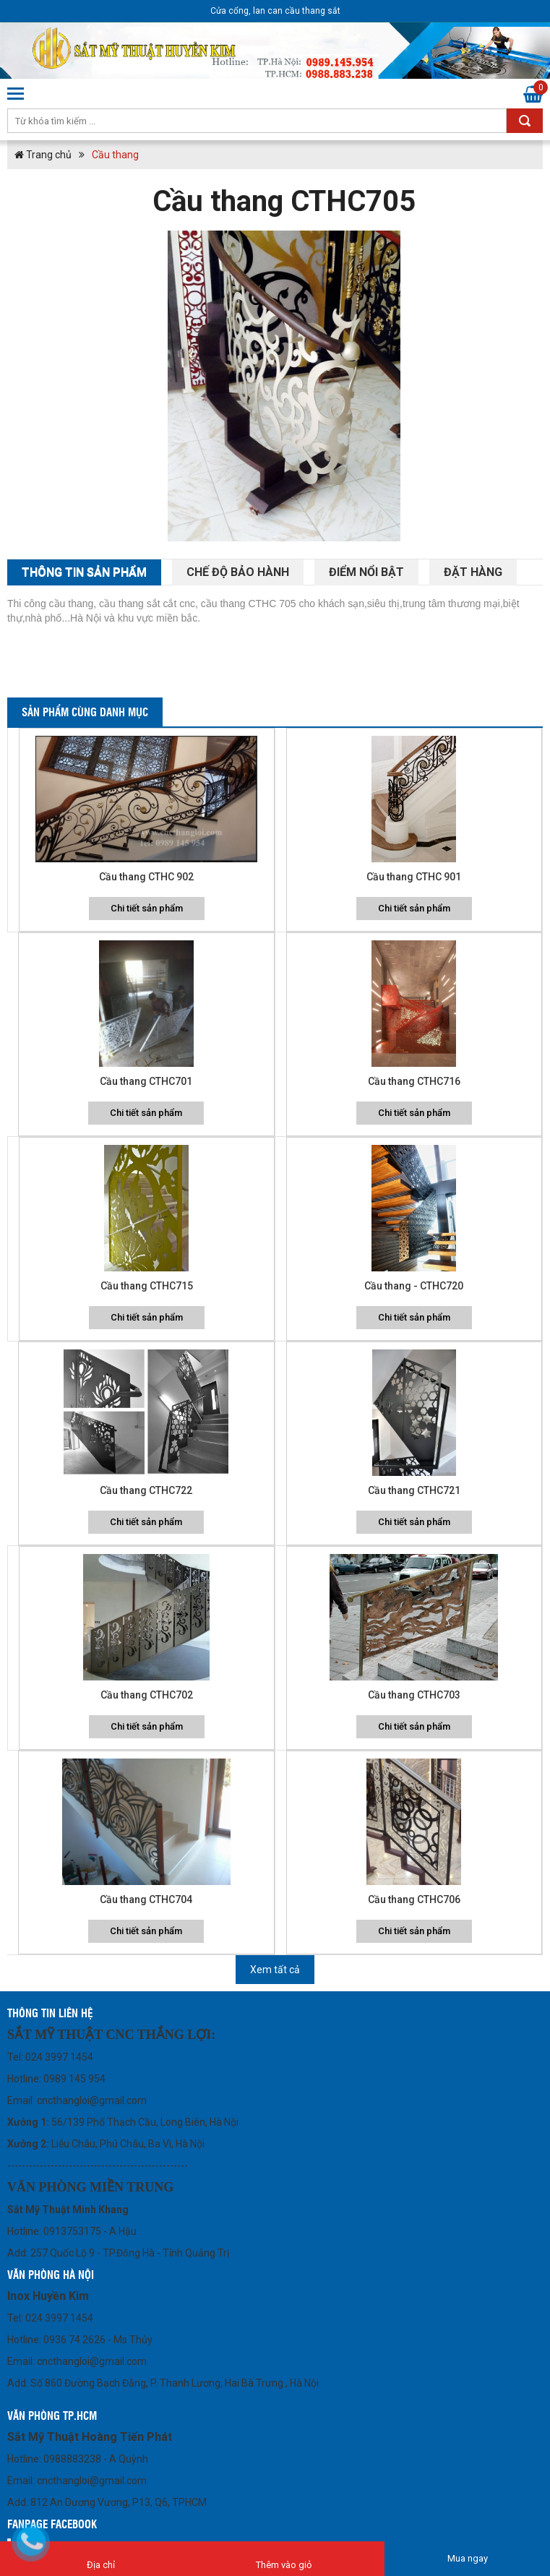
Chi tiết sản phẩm (147, 908)
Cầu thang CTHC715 (146, 1286)
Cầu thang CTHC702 (146, 1695)
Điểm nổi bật (366, 572)
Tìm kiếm (525, 120)
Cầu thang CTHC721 (414, 1490)
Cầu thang (115, 154)
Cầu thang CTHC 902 (146, 877)
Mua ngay (467, 2558)
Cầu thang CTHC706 (414, 1899)
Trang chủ (43, 154)
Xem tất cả (275, 1969)
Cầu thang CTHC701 (146, 1081)
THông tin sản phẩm (84, 572)
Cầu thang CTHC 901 (413, 877)
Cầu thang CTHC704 (146, 1899)
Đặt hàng (473, 572)
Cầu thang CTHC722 (146, 1490)
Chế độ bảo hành (237, 572)
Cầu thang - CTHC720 (413, 1286)
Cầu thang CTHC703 (414, 1695)
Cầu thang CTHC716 (414, 1081)
